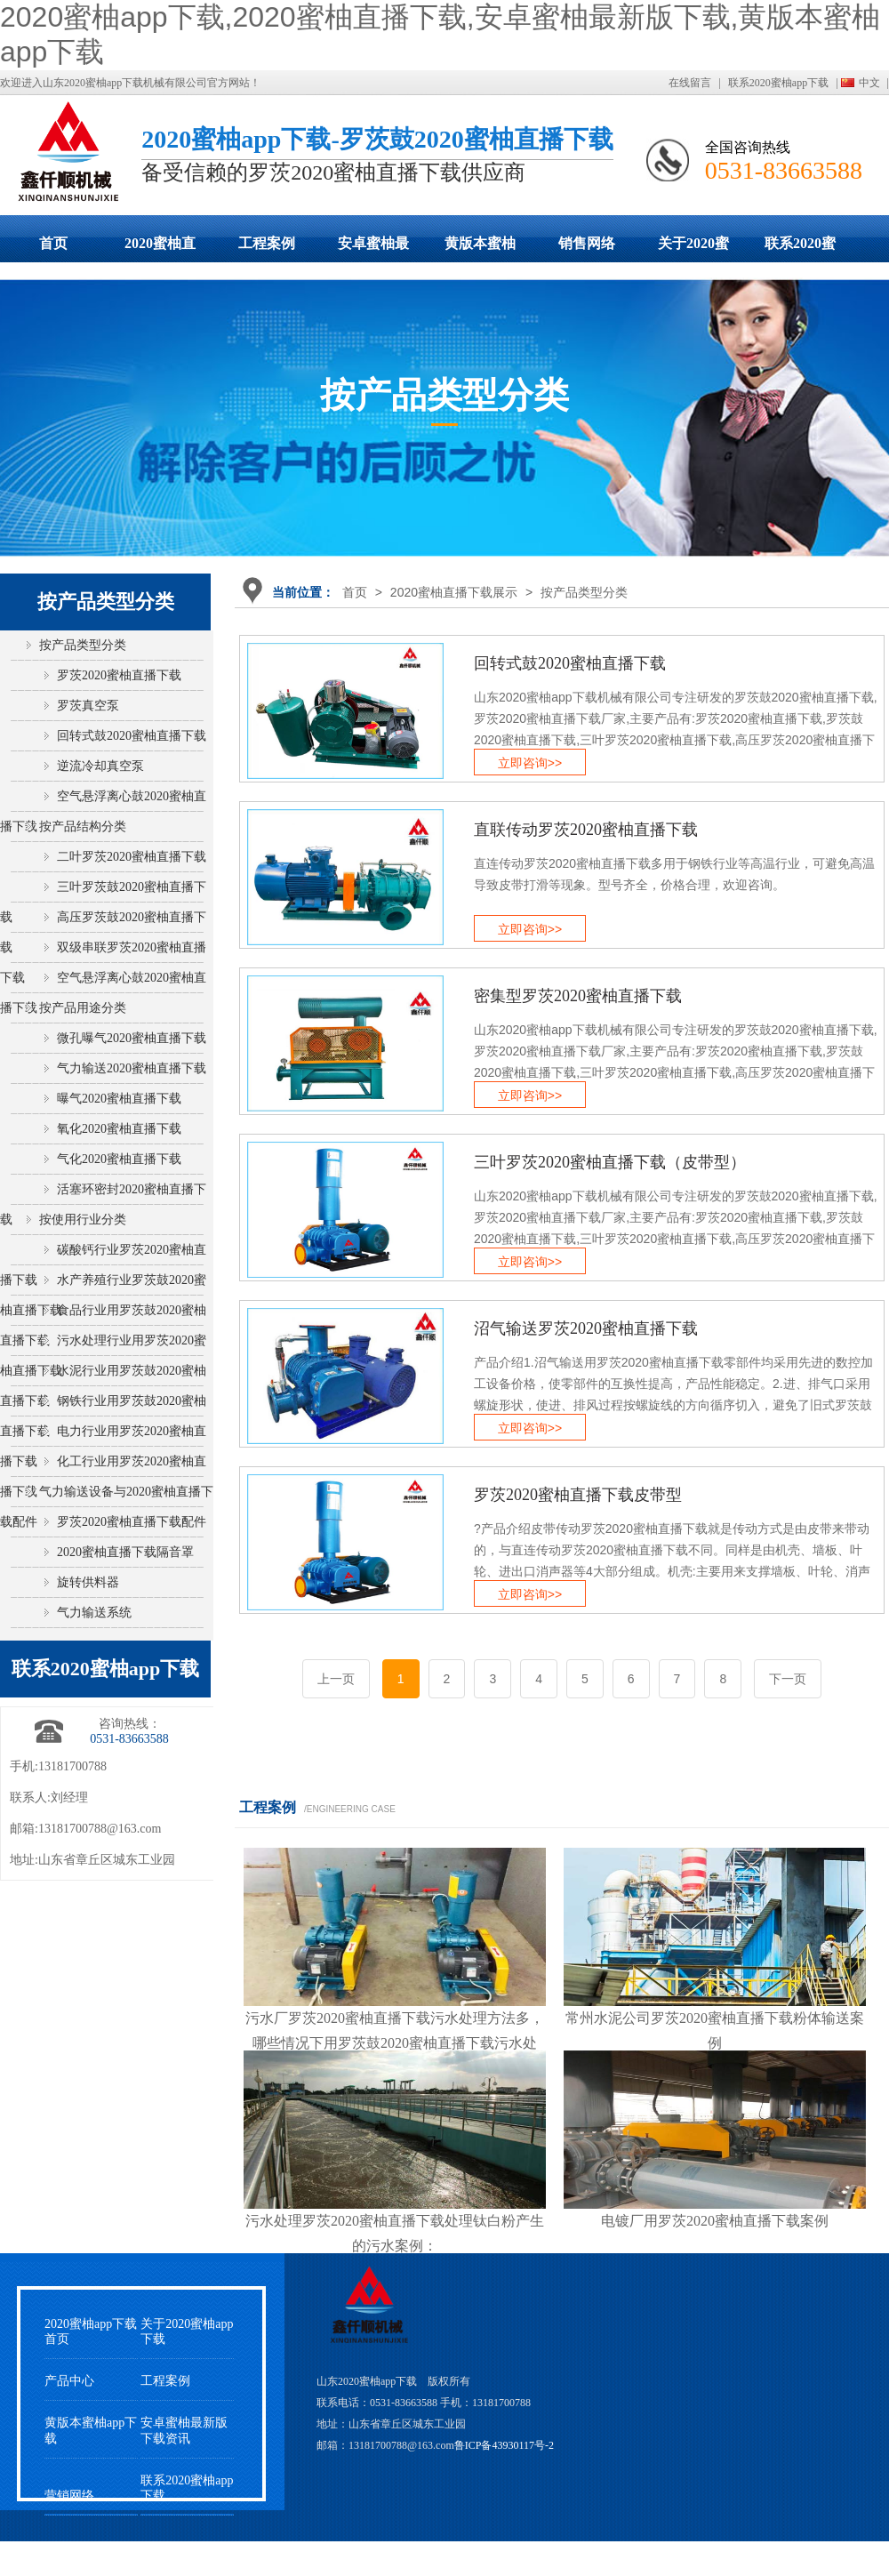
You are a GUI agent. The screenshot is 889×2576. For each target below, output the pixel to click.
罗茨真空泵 (88, 705)
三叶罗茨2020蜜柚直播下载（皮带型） (610, 1162)
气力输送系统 (94, 1612)
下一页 (787, 1679)
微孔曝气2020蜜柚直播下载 (131, 1038)
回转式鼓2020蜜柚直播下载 (570, 663)
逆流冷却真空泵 (100, 766)
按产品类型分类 (584, 592)
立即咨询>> (530, 763)
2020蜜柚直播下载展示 (160, 249)
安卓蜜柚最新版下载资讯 (184, 2430)
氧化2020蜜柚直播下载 (119, 1129)
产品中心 (69, 2380)
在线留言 (690, 82)
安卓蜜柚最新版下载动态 (373, 249)
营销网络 (69, 2495)
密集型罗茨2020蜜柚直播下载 (578, 996)
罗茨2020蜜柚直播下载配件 (131, 1522)
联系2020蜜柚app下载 (778, 82)
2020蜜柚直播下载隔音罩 (125, 1552)
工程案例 (266, 243)
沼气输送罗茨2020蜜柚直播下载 (586, 1328)
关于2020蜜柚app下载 (693, 249)
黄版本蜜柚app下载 (480, 249)
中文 (869, 82)
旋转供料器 (88, 1582)
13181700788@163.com (100, 1828)
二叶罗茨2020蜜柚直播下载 (131, 856)
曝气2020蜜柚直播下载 (119, 1098)
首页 (53, 243)
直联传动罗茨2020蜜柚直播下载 (586, 830)
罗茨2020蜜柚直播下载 (119, 675)
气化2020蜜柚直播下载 (119, 1159)
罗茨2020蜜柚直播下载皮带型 (578, 1495)
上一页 (336, 1679)
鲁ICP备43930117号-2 (504, 2445)
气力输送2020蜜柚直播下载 (131, 1068)
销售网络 (586, 243)
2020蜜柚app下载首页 (90, 2331)
